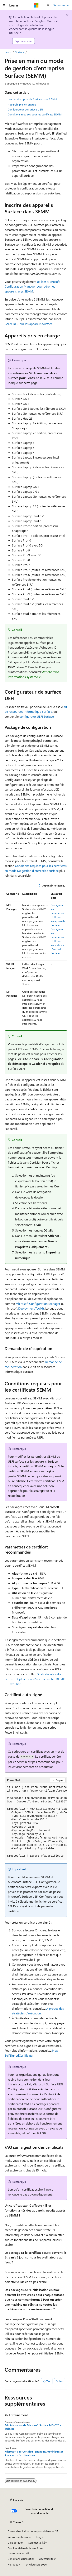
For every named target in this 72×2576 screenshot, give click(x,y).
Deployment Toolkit (31, 1308)
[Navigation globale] (4, 5)
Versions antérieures (19, 2537)
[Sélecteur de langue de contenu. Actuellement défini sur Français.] (16, 2500)
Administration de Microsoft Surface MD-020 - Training (33, 2427)
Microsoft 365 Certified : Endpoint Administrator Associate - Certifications (34, 2453)
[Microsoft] (36, 5)
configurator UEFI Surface (36, 716)
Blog (38, 2537)
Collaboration (15, 2542)
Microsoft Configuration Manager (38, 1304)
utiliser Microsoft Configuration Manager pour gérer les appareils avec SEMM (32, 286)
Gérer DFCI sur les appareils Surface (28, 324)
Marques (13, 2564)
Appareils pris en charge (22, 104)
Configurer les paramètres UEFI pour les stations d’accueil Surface (57, 941)
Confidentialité (36, 2542)
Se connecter (61, 5)
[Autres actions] (64, 52)
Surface (19, 52)
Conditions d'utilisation (21, 2559)
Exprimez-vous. (24, 41)
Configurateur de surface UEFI (25, 109)
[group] (36, 1821)
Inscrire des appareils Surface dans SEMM (32, 99)
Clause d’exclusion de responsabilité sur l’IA (33, 2531)
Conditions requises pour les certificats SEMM (35, 114)
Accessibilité (46, 2559)
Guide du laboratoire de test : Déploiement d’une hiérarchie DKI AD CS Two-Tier (35, 1679)
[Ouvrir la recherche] (48, 5)
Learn (8, 52)
